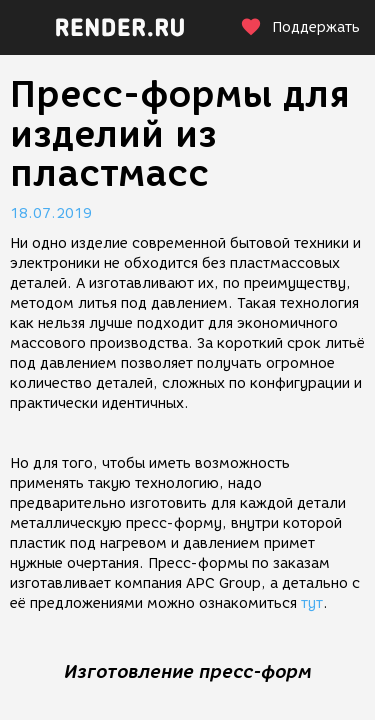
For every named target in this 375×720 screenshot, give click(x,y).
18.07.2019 (51, 213)
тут (312, 603)
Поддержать (300, 27)
